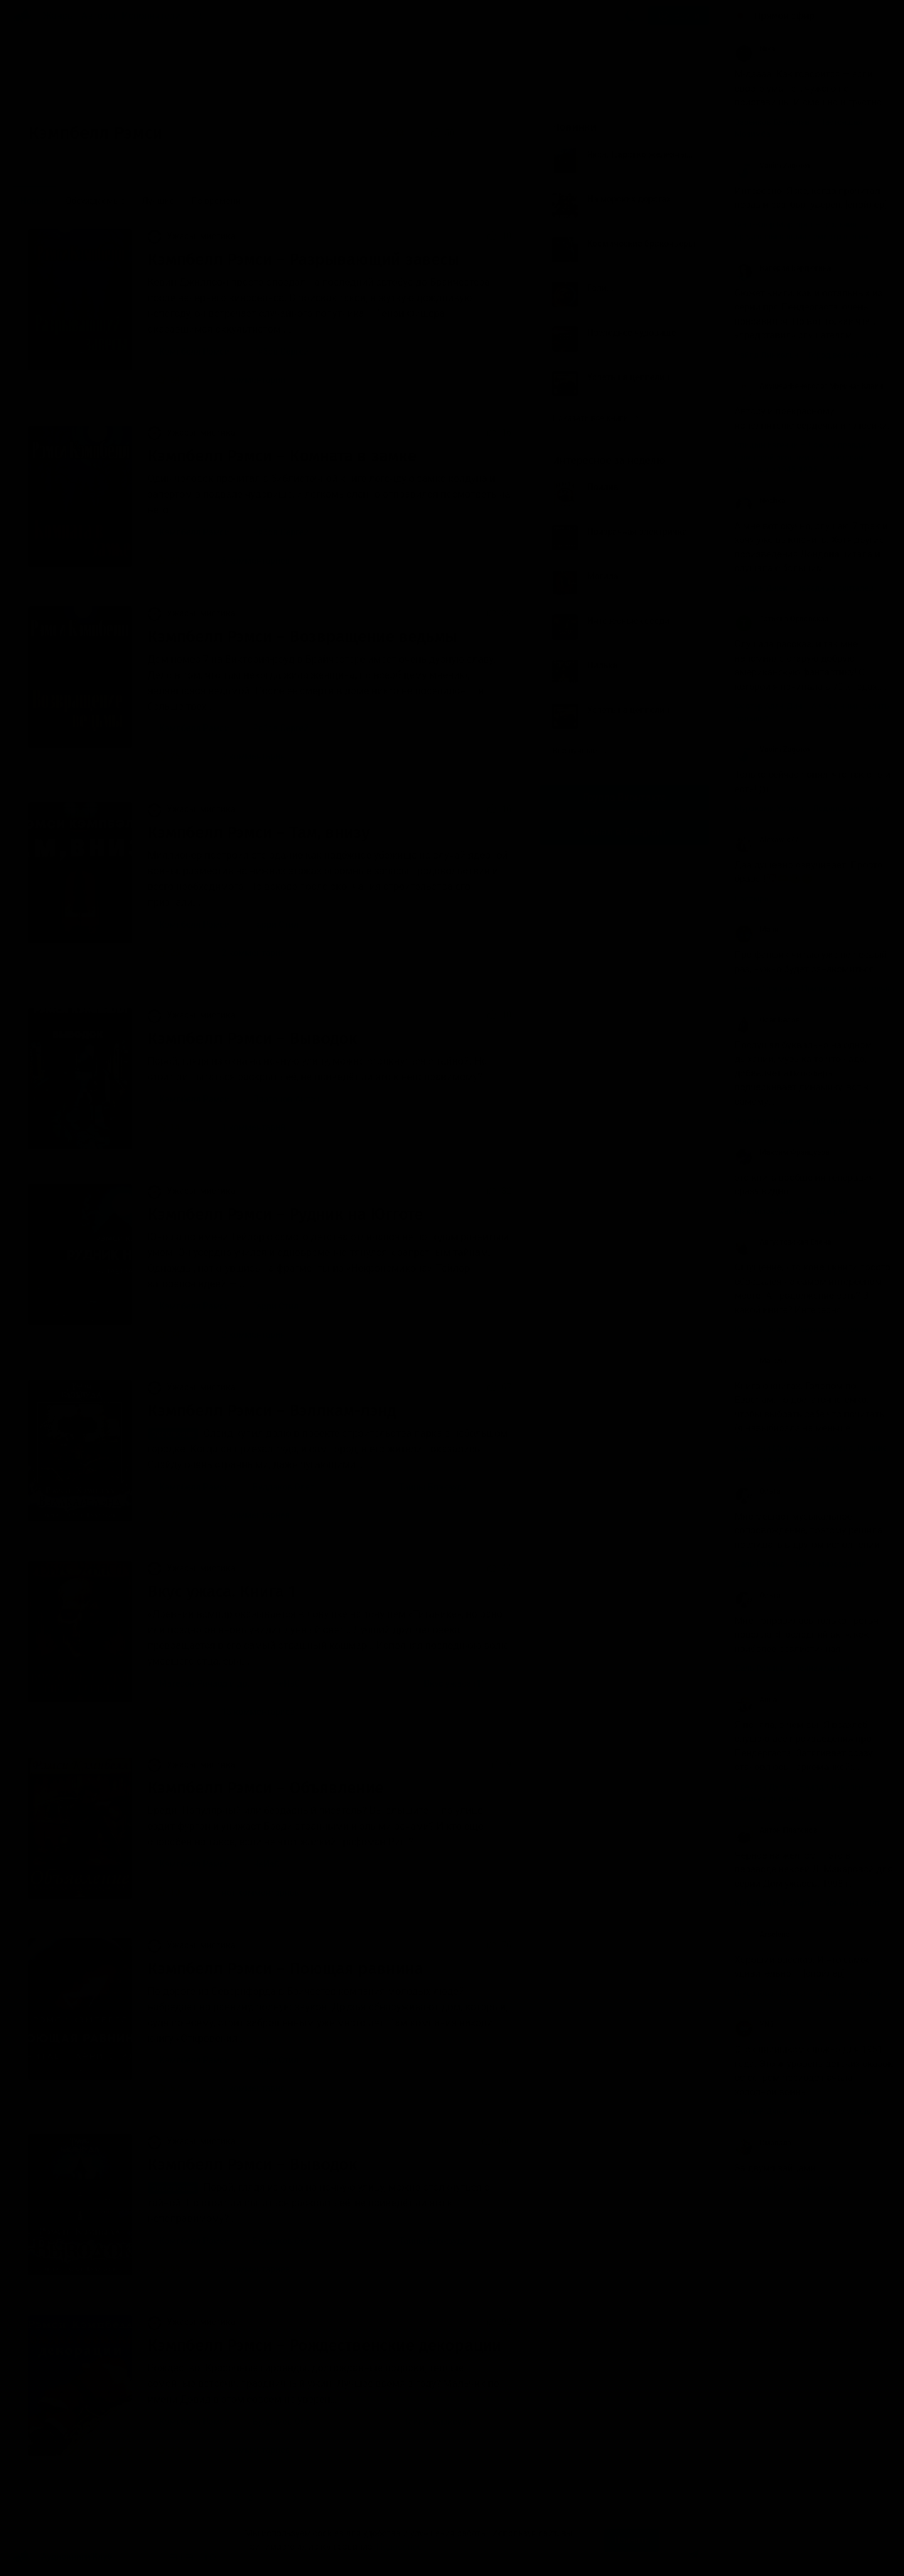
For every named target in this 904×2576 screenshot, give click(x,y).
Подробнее (399, 2546)
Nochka (759, 501)
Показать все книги (595, 417)
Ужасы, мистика (191, 236)
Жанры (59, 15)
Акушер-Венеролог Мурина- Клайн (808, 386)
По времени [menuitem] (216, 201)
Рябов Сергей (280, 351)
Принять (631, 2540)
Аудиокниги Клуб (62, 2557)
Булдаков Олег (283, 1487)
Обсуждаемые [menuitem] (94, 201)
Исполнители (151, 15)
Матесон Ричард (193, 1683)
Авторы (99, 15)
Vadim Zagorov (772, 166)
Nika (754, 49)
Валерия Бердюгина (782, 268)
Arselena (762, 1934)
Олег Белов (767, 1020)
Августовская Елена (782, 1242)
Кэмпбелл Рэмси (194, 351)
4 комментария (245, 2088)
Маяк (756, 930)
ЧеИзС (286, 1683)
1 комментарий (245, 380)
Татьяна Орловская (781, 619)
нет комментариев (252, 1892)
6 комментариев (248, 560)
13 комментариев (250, 1712)
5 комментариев (248, 1515)
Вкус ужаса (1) (454, 1683)
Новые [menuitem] (34, 201)
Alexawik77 (766, 840)
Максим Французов (782, 1152)
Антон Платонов (775, 1830)
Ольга (757, 1491)
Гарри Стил (275, 925)
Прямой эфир (785, 15)
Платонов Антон (286, 1099)
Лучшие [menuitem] (158, 201)
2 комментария (245, 756)
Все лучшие (580, 750)
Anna (755, 1700)
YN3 (754, 2024)
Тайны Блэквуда (433, 1487)
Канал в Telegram (624, 832)
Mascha (760, 1361)
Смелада (763, 2143)
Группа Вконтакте (624, 797)
